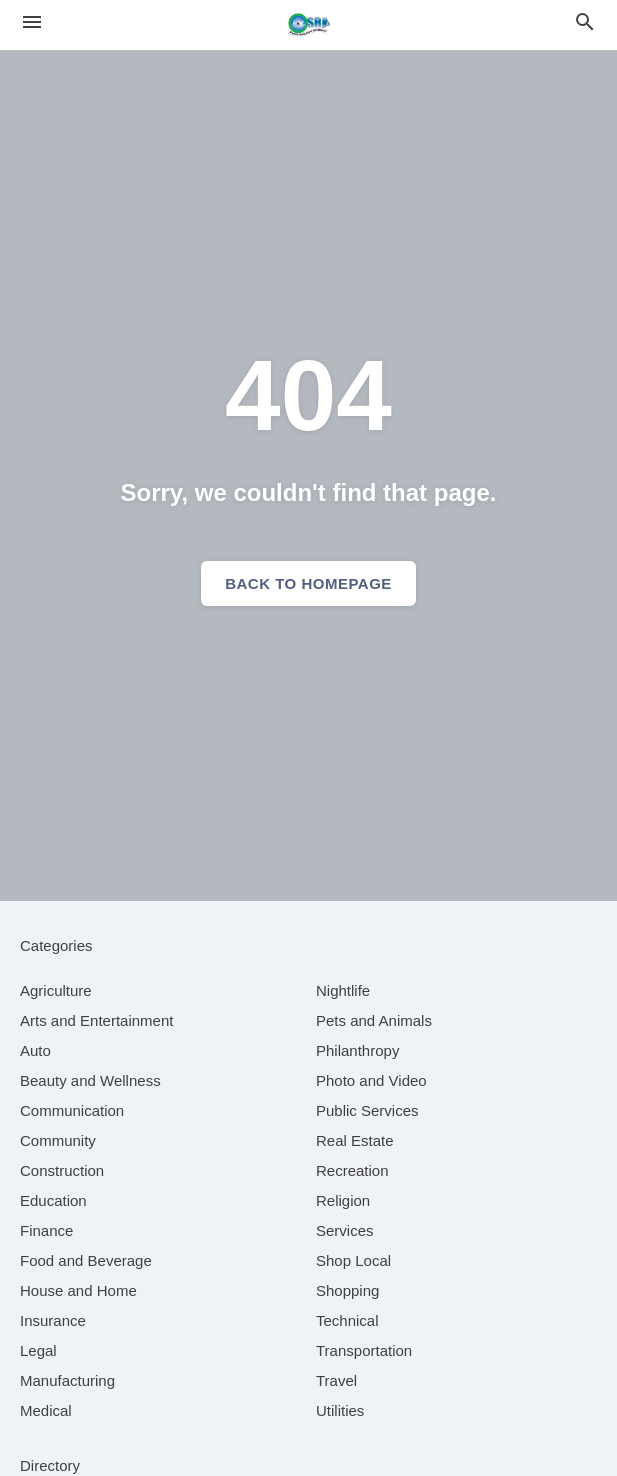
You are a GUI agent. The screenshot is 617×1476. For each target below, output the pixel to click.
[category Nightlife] (343, 990)
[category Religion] (343, 1200)
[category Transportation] (364, 1350)
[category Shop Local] (353, 1260)
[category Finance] (46, 1230)
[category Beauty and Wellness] (90, 1080)
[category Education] (53, 1200)
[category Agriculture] (56, 990)
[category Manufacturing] (67, 1380)
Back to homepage (308, 583)
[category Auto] (35, 1050)
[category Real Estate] (355, 1140)
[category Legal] (38, 1350)
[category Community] (58, 1140)
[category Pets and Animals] (374, 1020)
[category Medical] (46, 1410)
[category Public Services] (367, 1110)
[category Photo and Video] (371, 1080)
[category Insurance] (53, 1320)
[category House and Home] (78, 1290)
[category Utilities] (340, 1410)
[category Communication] (72, 1110)
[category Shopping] (347, 1290)
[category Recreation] (352, 1170)
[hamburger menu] (32, 22)
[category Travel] (336, 1380)
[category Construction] (62, 1170)
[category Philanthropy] (357, 1050)
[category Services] (345, 1230)
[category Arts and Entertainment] (96, 1020)
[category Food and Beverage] (86, 1260)
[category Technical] (347, 1320)
